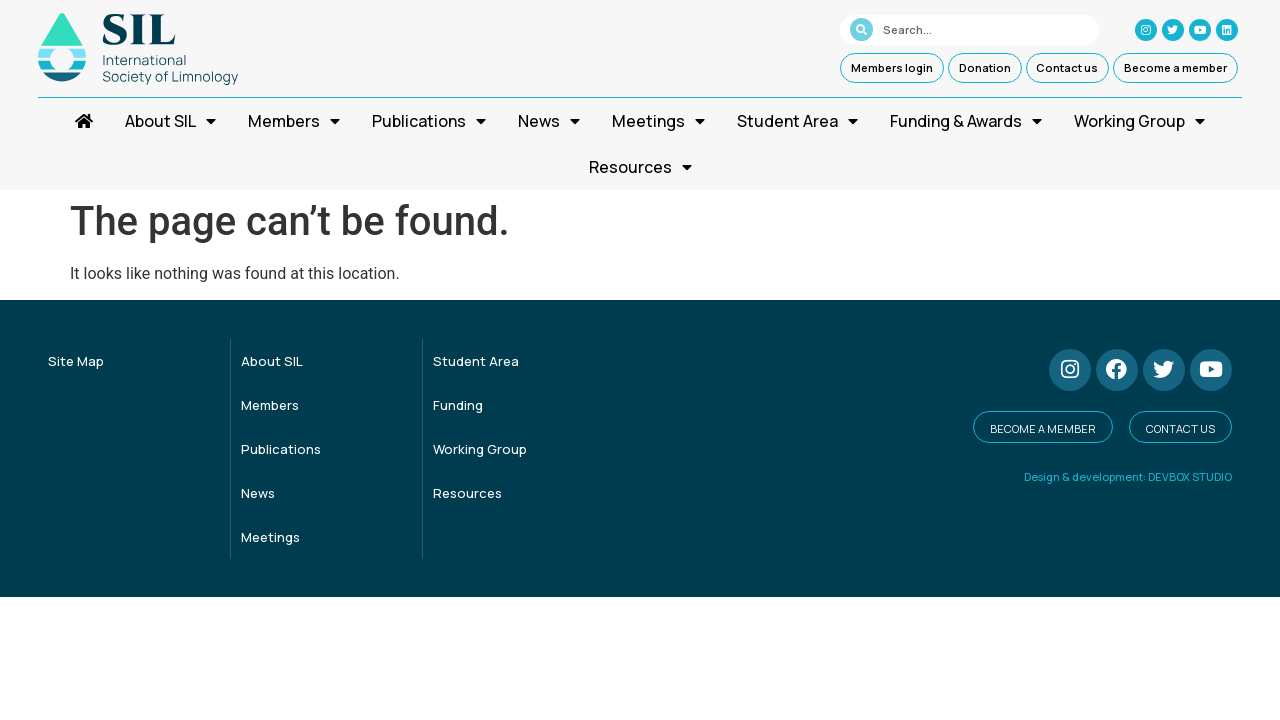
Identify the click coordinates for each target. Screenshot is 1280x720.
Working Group (1139, 121)
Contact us (1067, 67)
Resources (640, 167)
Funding (458, 405)
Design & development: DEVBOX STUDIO (1128, 476)
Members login (892, 67)
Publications (429, 121)
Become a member (1175, 67)
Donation (985, 67)
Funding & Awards (966, 121)
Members (294, 121)
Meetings (658, 121)
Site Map (76, 361)
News (549, 121)
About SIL (170, 121)
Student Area (797, 121)
